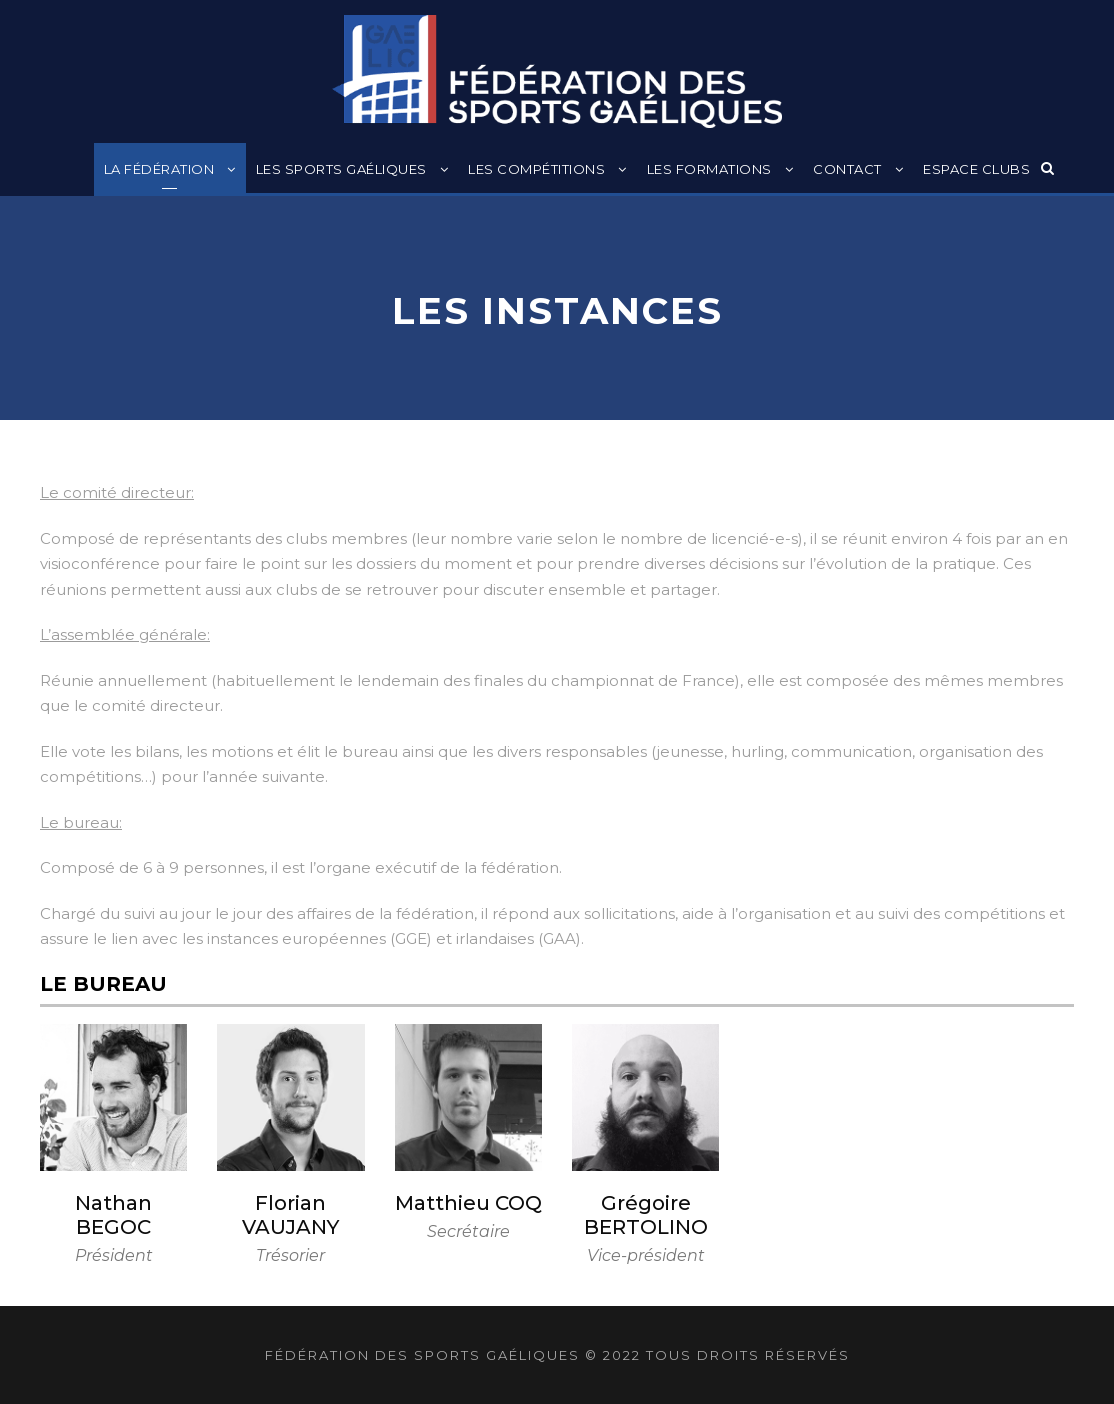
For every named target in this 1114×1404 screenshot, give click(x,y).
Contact (847, 169)
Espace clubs (976, 169)
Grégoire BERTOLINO (646, 1215)
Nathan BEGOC (113, 1215)
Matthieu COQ (468, 1203)
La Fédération (159, 169)
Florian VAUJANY (290, 1215)
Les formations (709, 169)
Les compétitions (536, 169)
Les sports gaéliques (341, 169)
